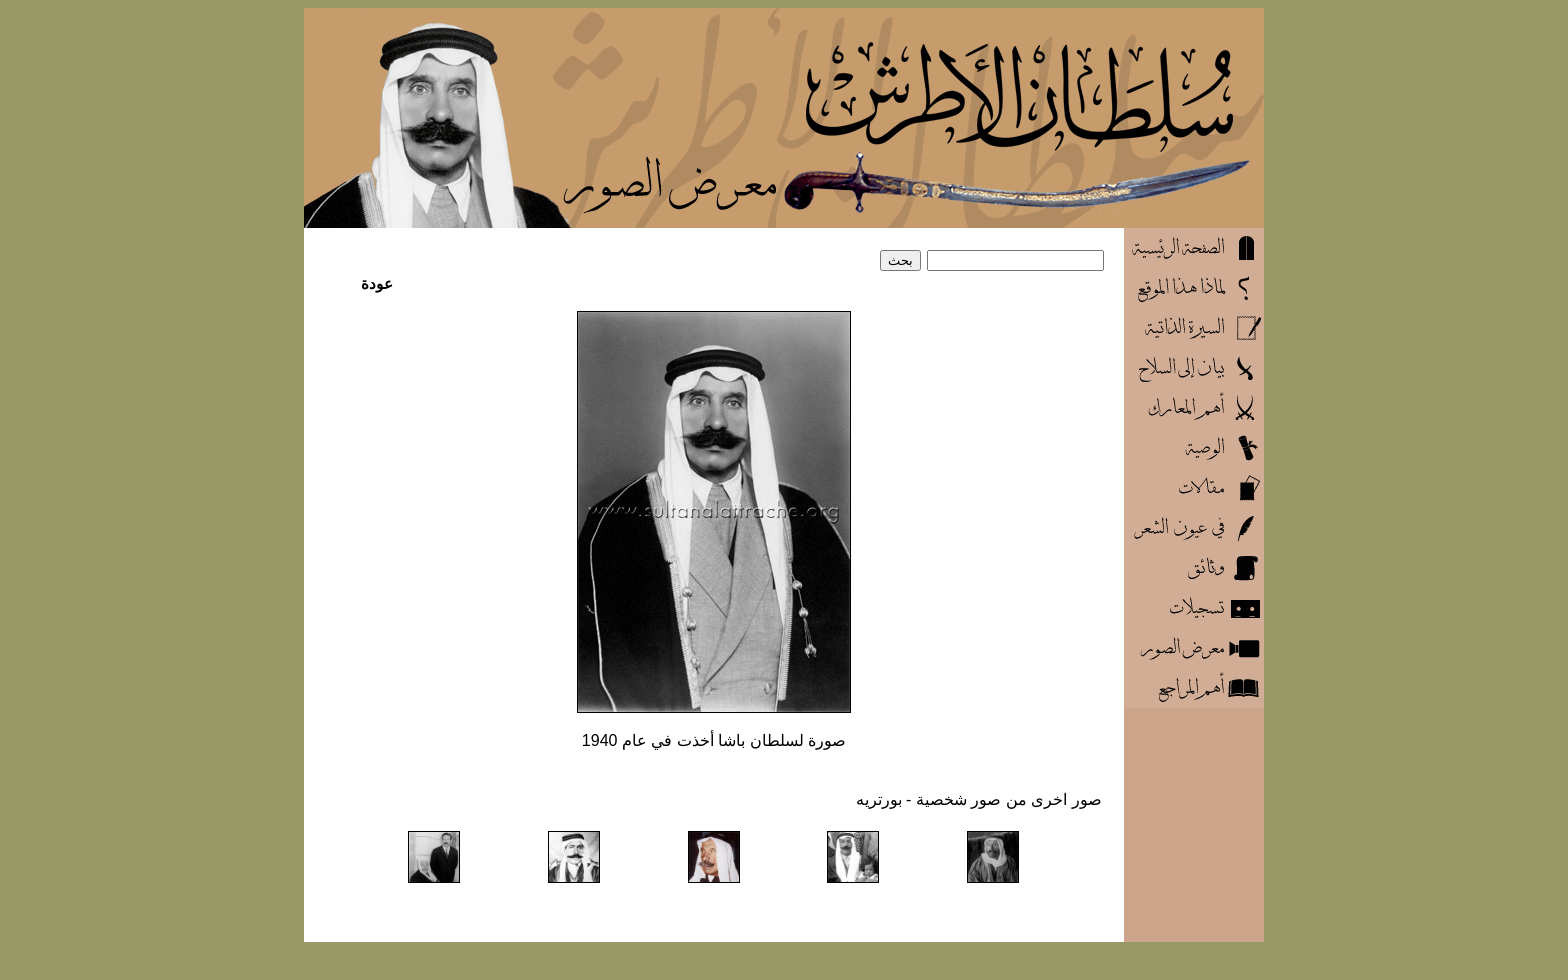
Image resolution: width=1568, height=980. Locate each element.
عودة (377, 284)
